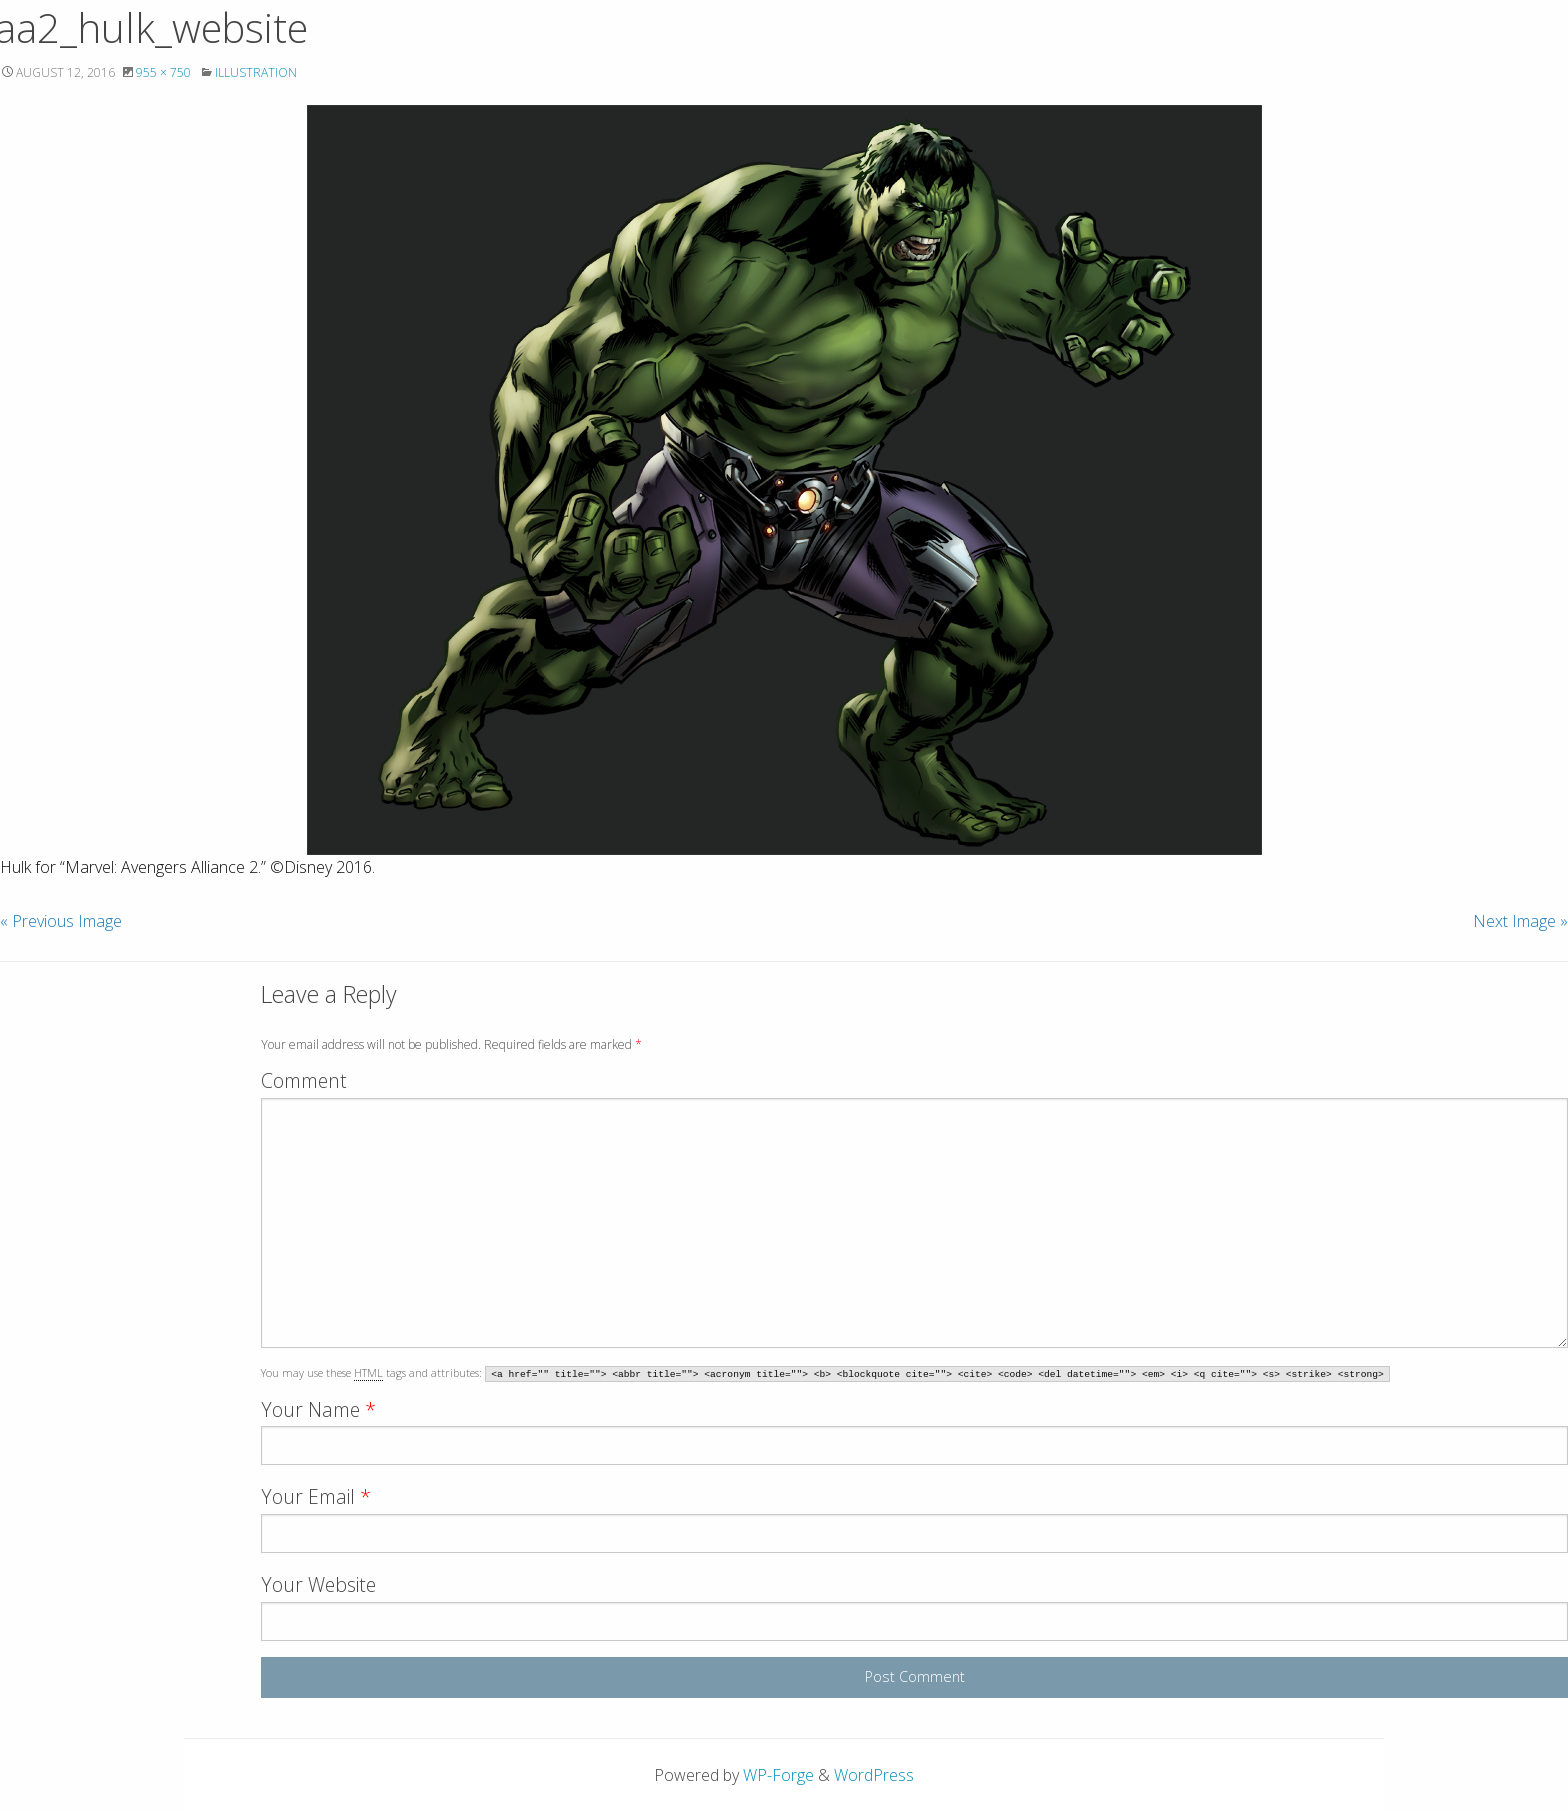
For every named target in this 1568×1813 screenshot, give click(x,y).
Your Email (316, 1496)
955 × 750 (163, 72)
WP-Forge (778, 1775)
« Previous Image (61, 921)
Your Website (318, 1584)
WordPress (874, 1775)
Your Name (318, 1409)
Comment (304, 1080)
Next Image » (1520, 921)
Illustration (256, 72)
